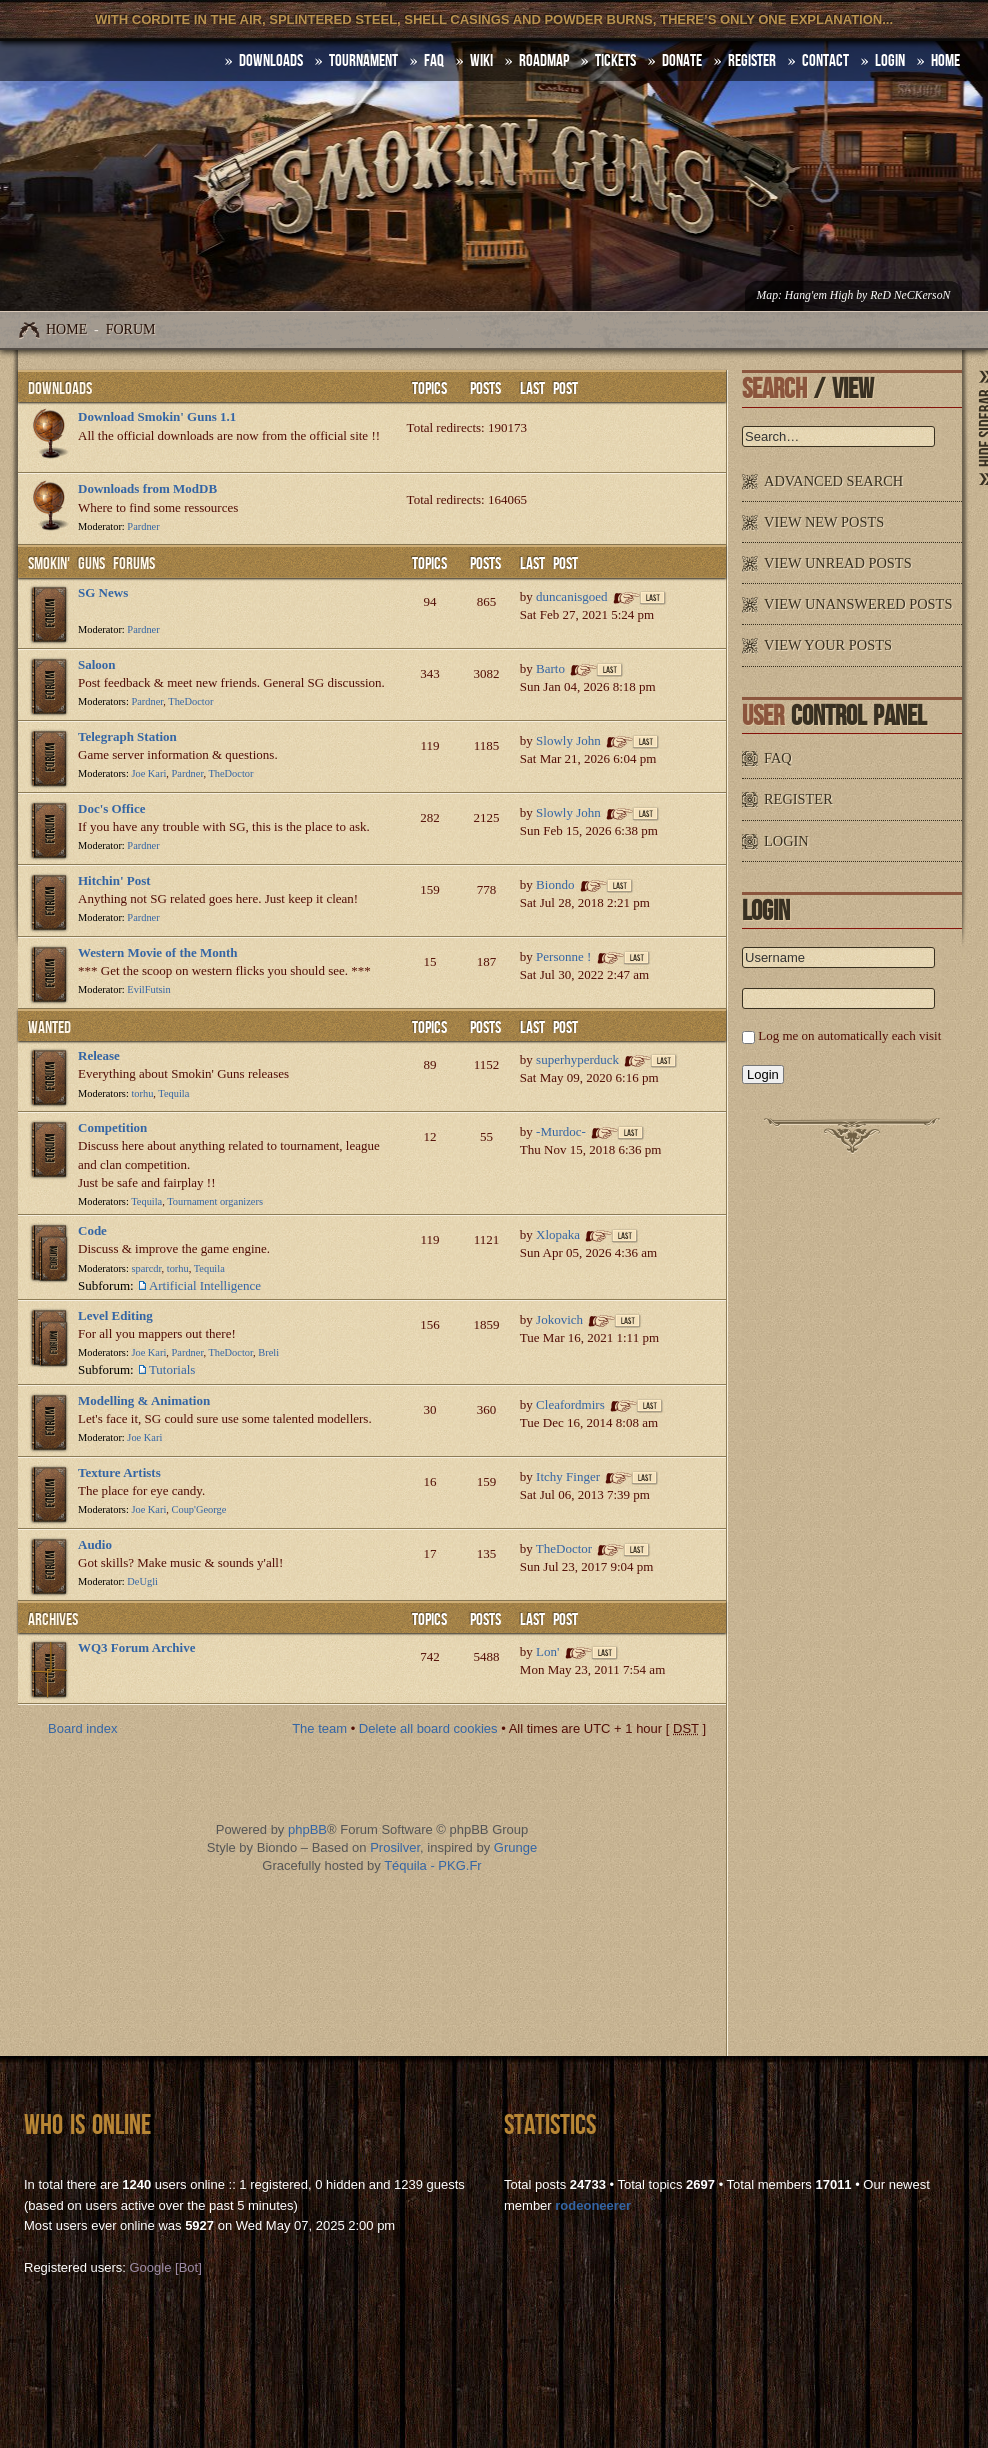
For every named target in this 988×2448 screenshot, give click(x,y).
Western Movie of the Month (158, 952)
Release (99, 1055)
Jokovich (559, 1319)
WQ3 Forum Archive (136, 1647)
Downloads (60, 389)
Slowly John (568, 740)
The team (319, 1728)
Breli (268, 1352)
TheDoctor (190, 701)
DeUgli (142, 1581)
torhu (142, 1093)
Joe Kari (148, 773)
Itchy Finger (568, 1476)
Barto (550, 668)
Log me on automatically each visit (849, 1035)
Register (752, 61)
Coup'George (199, 1509)
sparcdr (146, 1268)
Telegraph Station (127, 736)
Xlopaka (558, 1234)
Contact (825, 61)
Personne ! (563, 956)
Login (890, 61)
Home (66, 329)
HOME (945, 61)
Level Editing (115, 1315)
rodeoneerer (593, 2205)
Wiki (481, 61)
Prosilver (395, 1847)
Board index (82, 1728)
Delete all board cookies (428, 1728)
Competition (112, 1127)
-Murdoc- (561, 1131)
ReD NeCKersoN (910, 295)
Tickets (615, 61)
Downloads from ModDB (147, 488)
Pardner (143, 526)
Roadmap (544, 61)
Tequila (173, 1093)
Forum (131, 329)
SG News (103, 592)
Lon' (547, 1651)
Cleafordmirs (570, 1404)
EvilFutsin (148, 989)
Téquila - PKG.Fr (433, 1865)
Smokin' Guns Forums (91, 564)
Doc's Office (112, 808)
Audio (95, 1544)
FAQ (434, 61)
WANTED (49, 1028)
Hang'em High (819, 295)
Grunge (515, 1847)
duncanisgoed (571, 596)
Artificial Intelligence (205, 1285)
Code (92, 1230)
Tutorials (172, 1369)
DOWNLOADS (271, 61)
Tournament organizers (215, 1201)
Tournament (363, 61)
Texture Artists (119, 1472)
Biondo (555, 884)
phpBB (307, 1829)
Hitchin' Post (114, 880)
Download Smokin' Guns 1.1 (157, 416)
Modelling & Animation (144, 1400)
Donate (682, 61)
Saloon (97, 664)
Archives (53, 1620)
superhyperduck (577, 1059)
